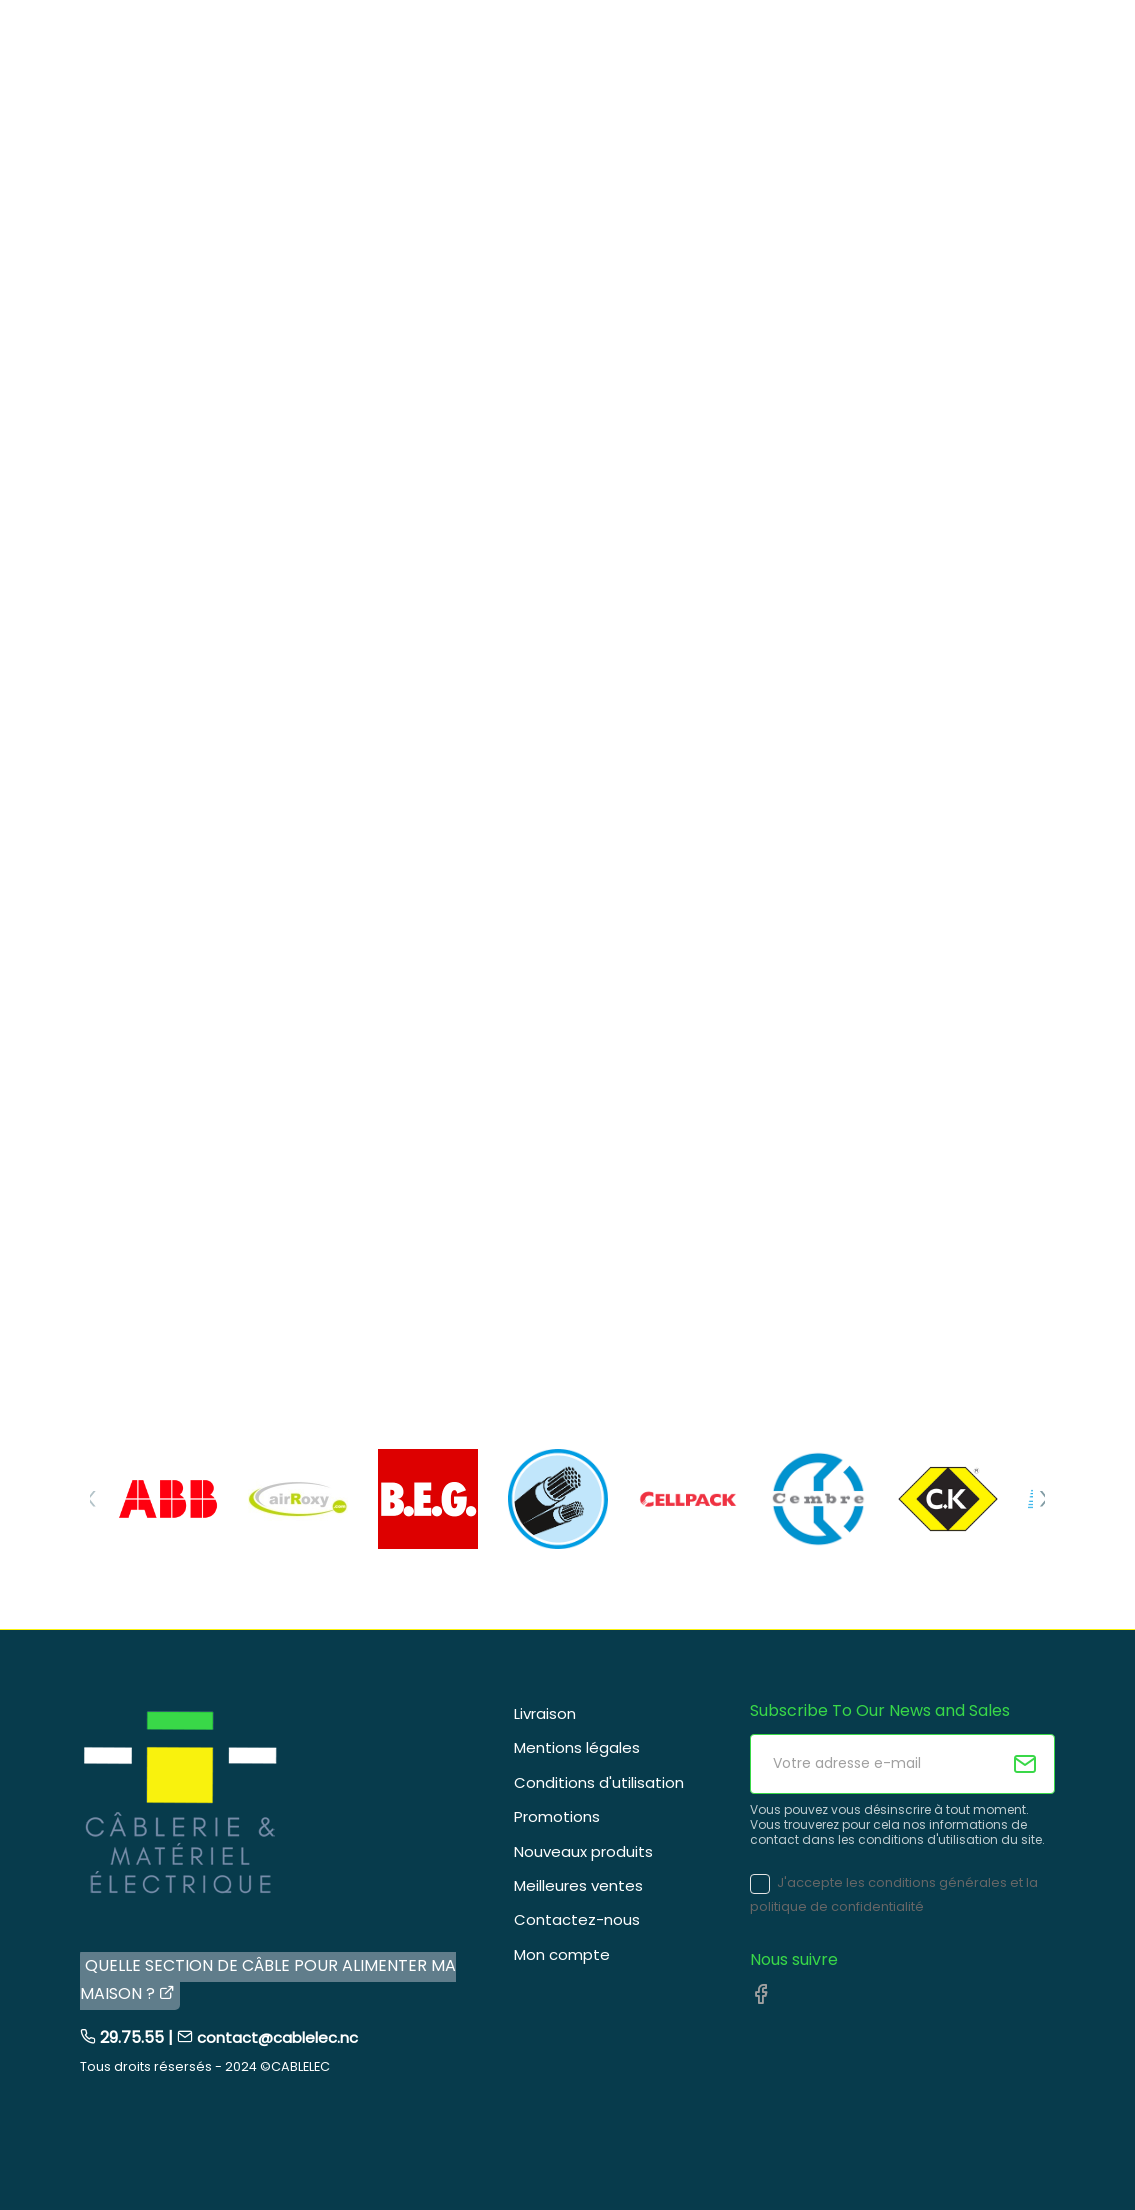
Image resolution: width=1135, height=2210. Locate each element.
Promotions (557, 1816)
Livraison (545, 1713)
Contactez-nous (577, 1919)
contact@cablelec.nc (277, 2037)
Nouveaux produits (583, 1851)
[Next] (1044, 1499)
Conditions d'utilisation (599, 1782)
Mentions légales (577, 1747)
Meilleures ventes (578, 1885)
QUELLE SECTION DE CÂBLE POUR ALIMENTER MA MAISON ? (268, 1979)
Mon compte (562, 1954)
